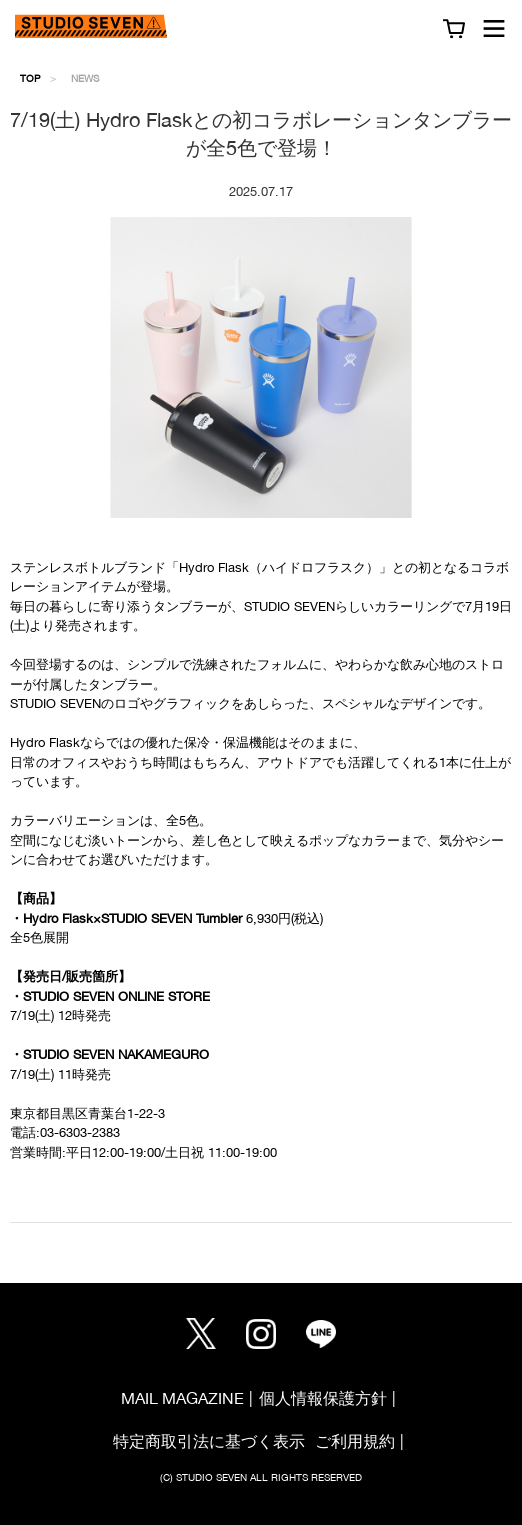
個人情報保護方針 (323, 1397)
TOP (30, 78)
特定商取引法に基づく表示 (209, 1440)
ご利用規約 (355, 1440)
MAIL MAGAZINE (182, 1397)
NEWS (85, 78)
